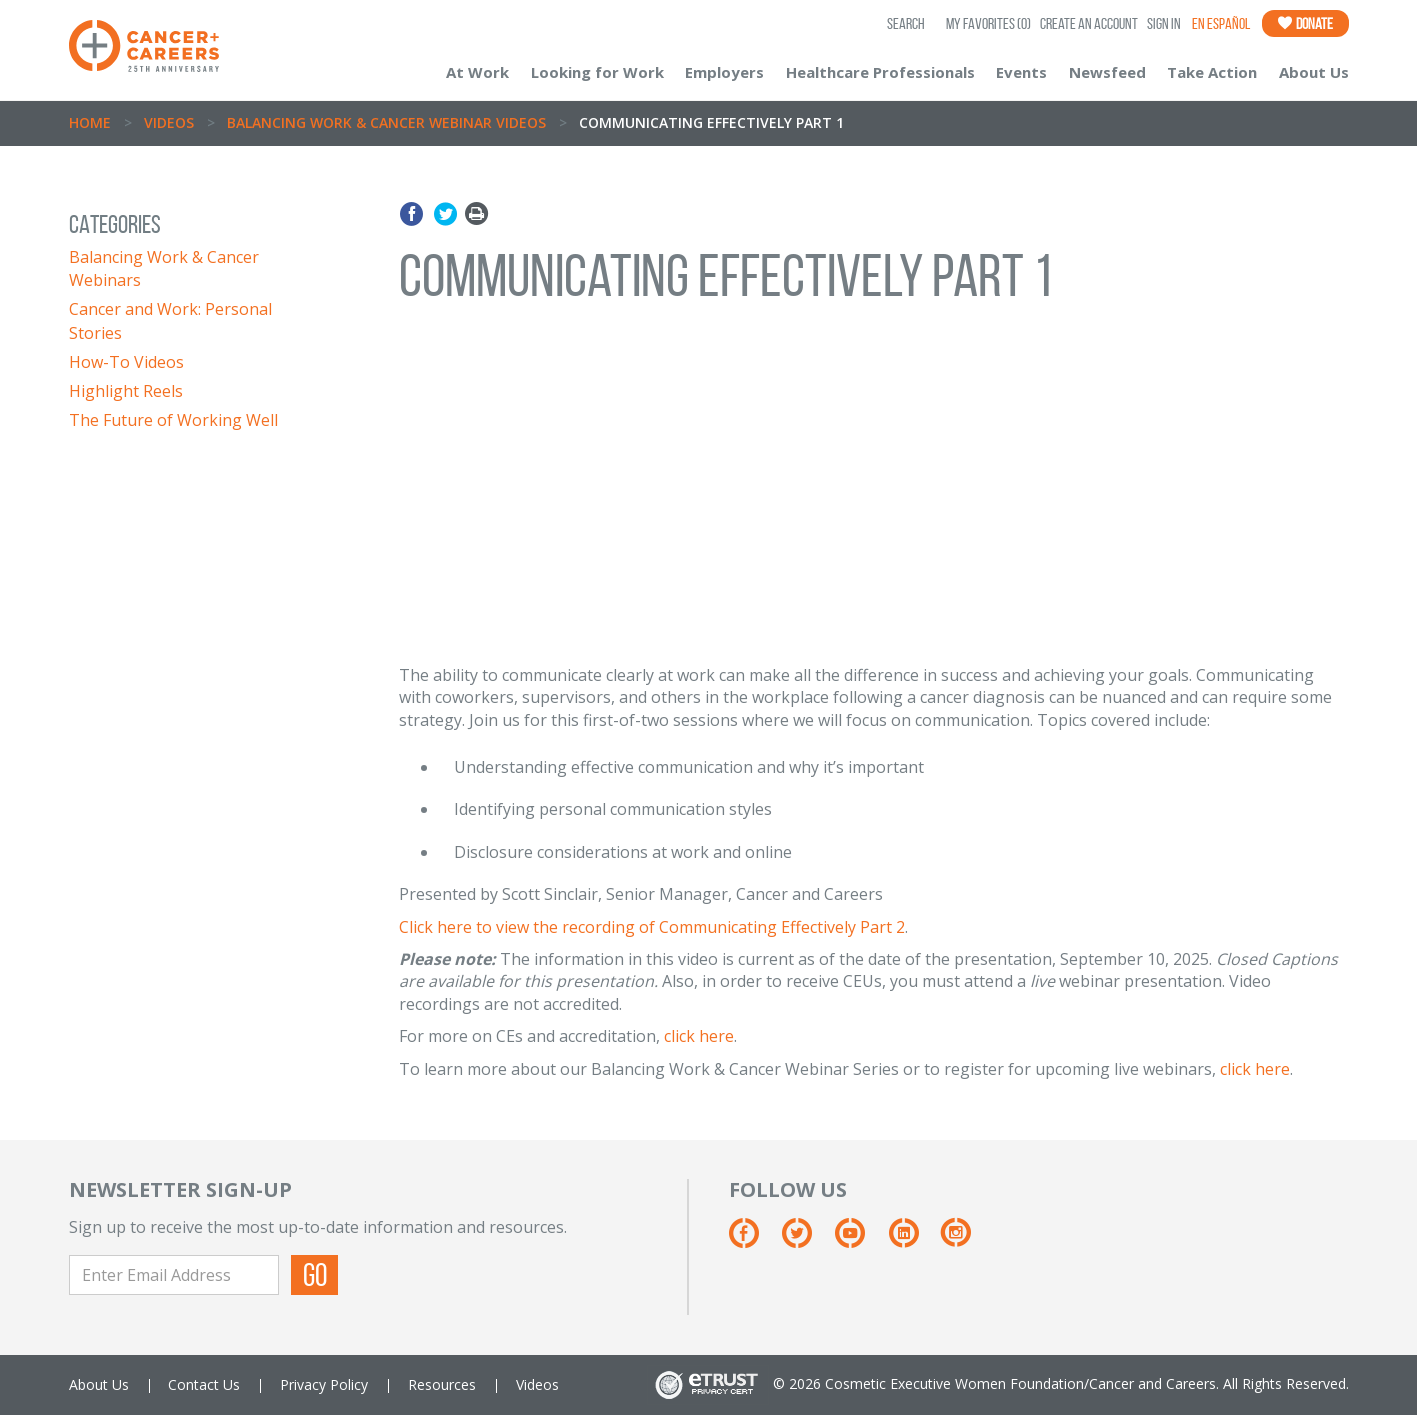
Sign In (1164, 23)
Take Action (1212, 72)
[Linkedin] (913, 1240)
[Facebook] (753, 1240)
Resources (442, 1384)
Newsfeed (1107, 72)
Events (1021, 72)
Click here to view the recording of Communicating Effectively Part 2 (652, 927)
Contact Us (204, 1384)
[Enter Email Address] (174, 1275)
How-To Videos (126, 362)
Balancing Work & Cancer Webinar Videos (386, 122)
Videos (169, 122)
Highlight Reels (126, 391)
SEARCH (906, 23)
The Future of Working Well (173, 420)
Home (90, 122)
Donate (1305, 23)
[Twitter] (806, 1240)
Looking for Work (597, 72)
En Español (1221, 23)
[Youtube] (859, 1240)
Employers (724, 72)
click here (699, 1036)
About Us (1314, 72)
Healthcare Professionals (880, 72)
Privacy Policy (324, 1384)
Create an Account (1089, 23)
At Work (477, 72)
